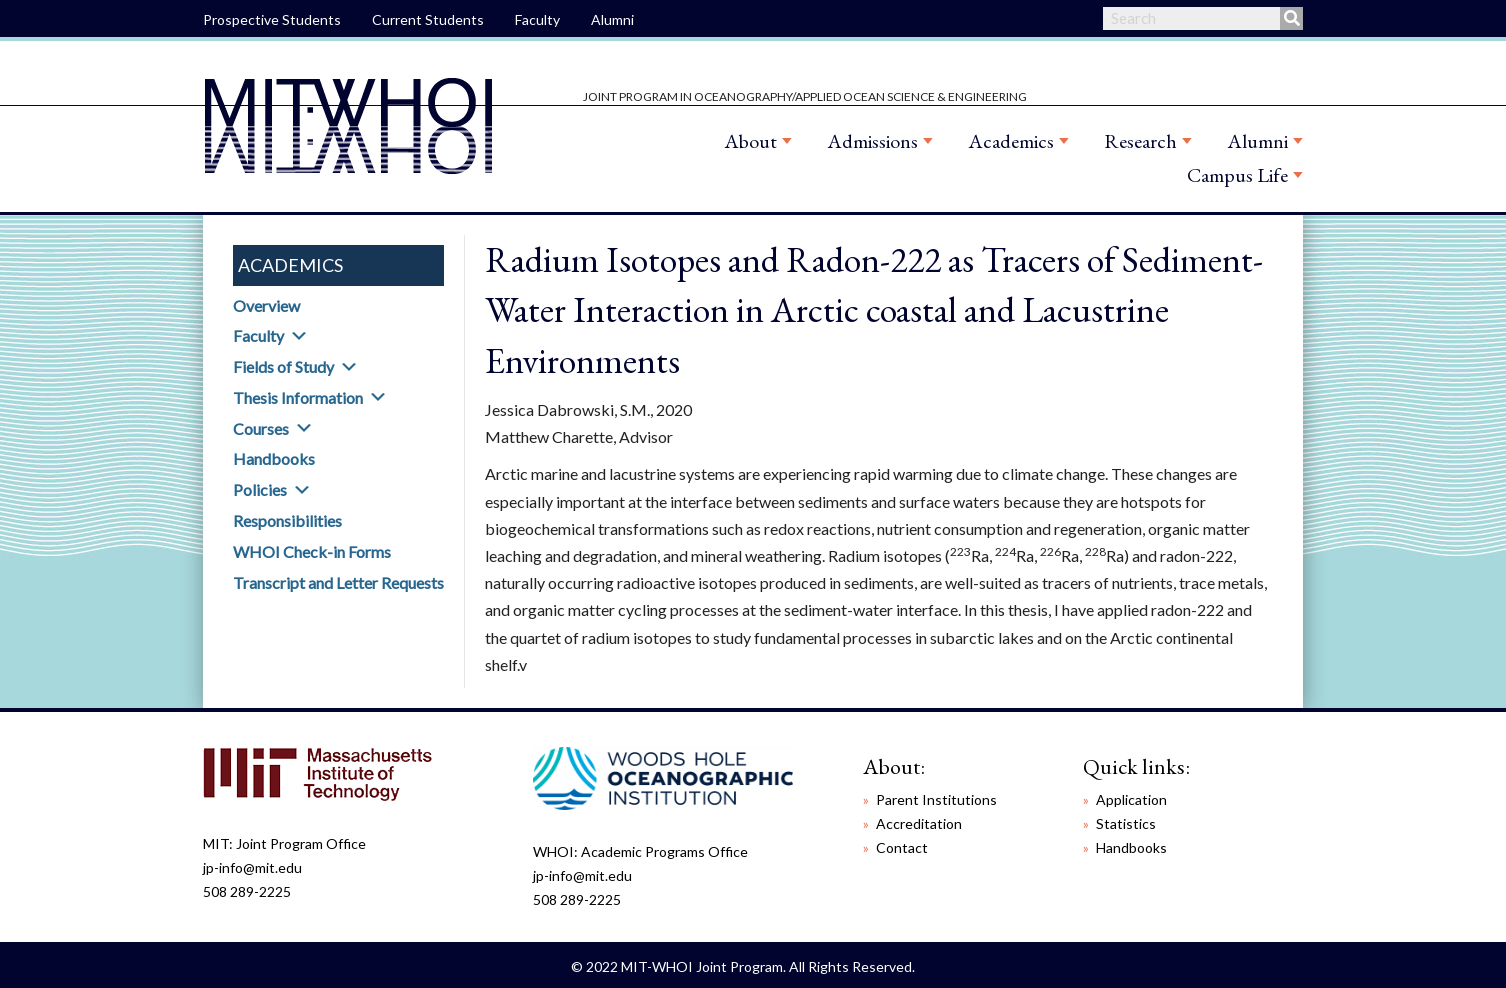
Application (1131, 799)
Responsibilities (287, 520)
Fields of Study (283, 366)
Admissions (872, 141)
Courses (261, 428)
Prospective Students (272, 19)
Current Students (428, 19)
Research (1140, 141)
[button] (299, 336)
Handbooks (274, 458)
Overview (266, 305)
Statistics (1126, 823)
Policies (260, 489)
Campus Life (1237, 175)
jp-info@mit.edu (252, 867)
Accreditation (919, 823)
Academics (1011, 141)
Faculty (537, 19)
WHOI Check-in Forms (312, 551)
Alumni (612, 19)
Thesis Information (298, 397)
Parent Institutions (936, 799)
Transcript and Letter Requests (338, 582)
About (750, 141)
